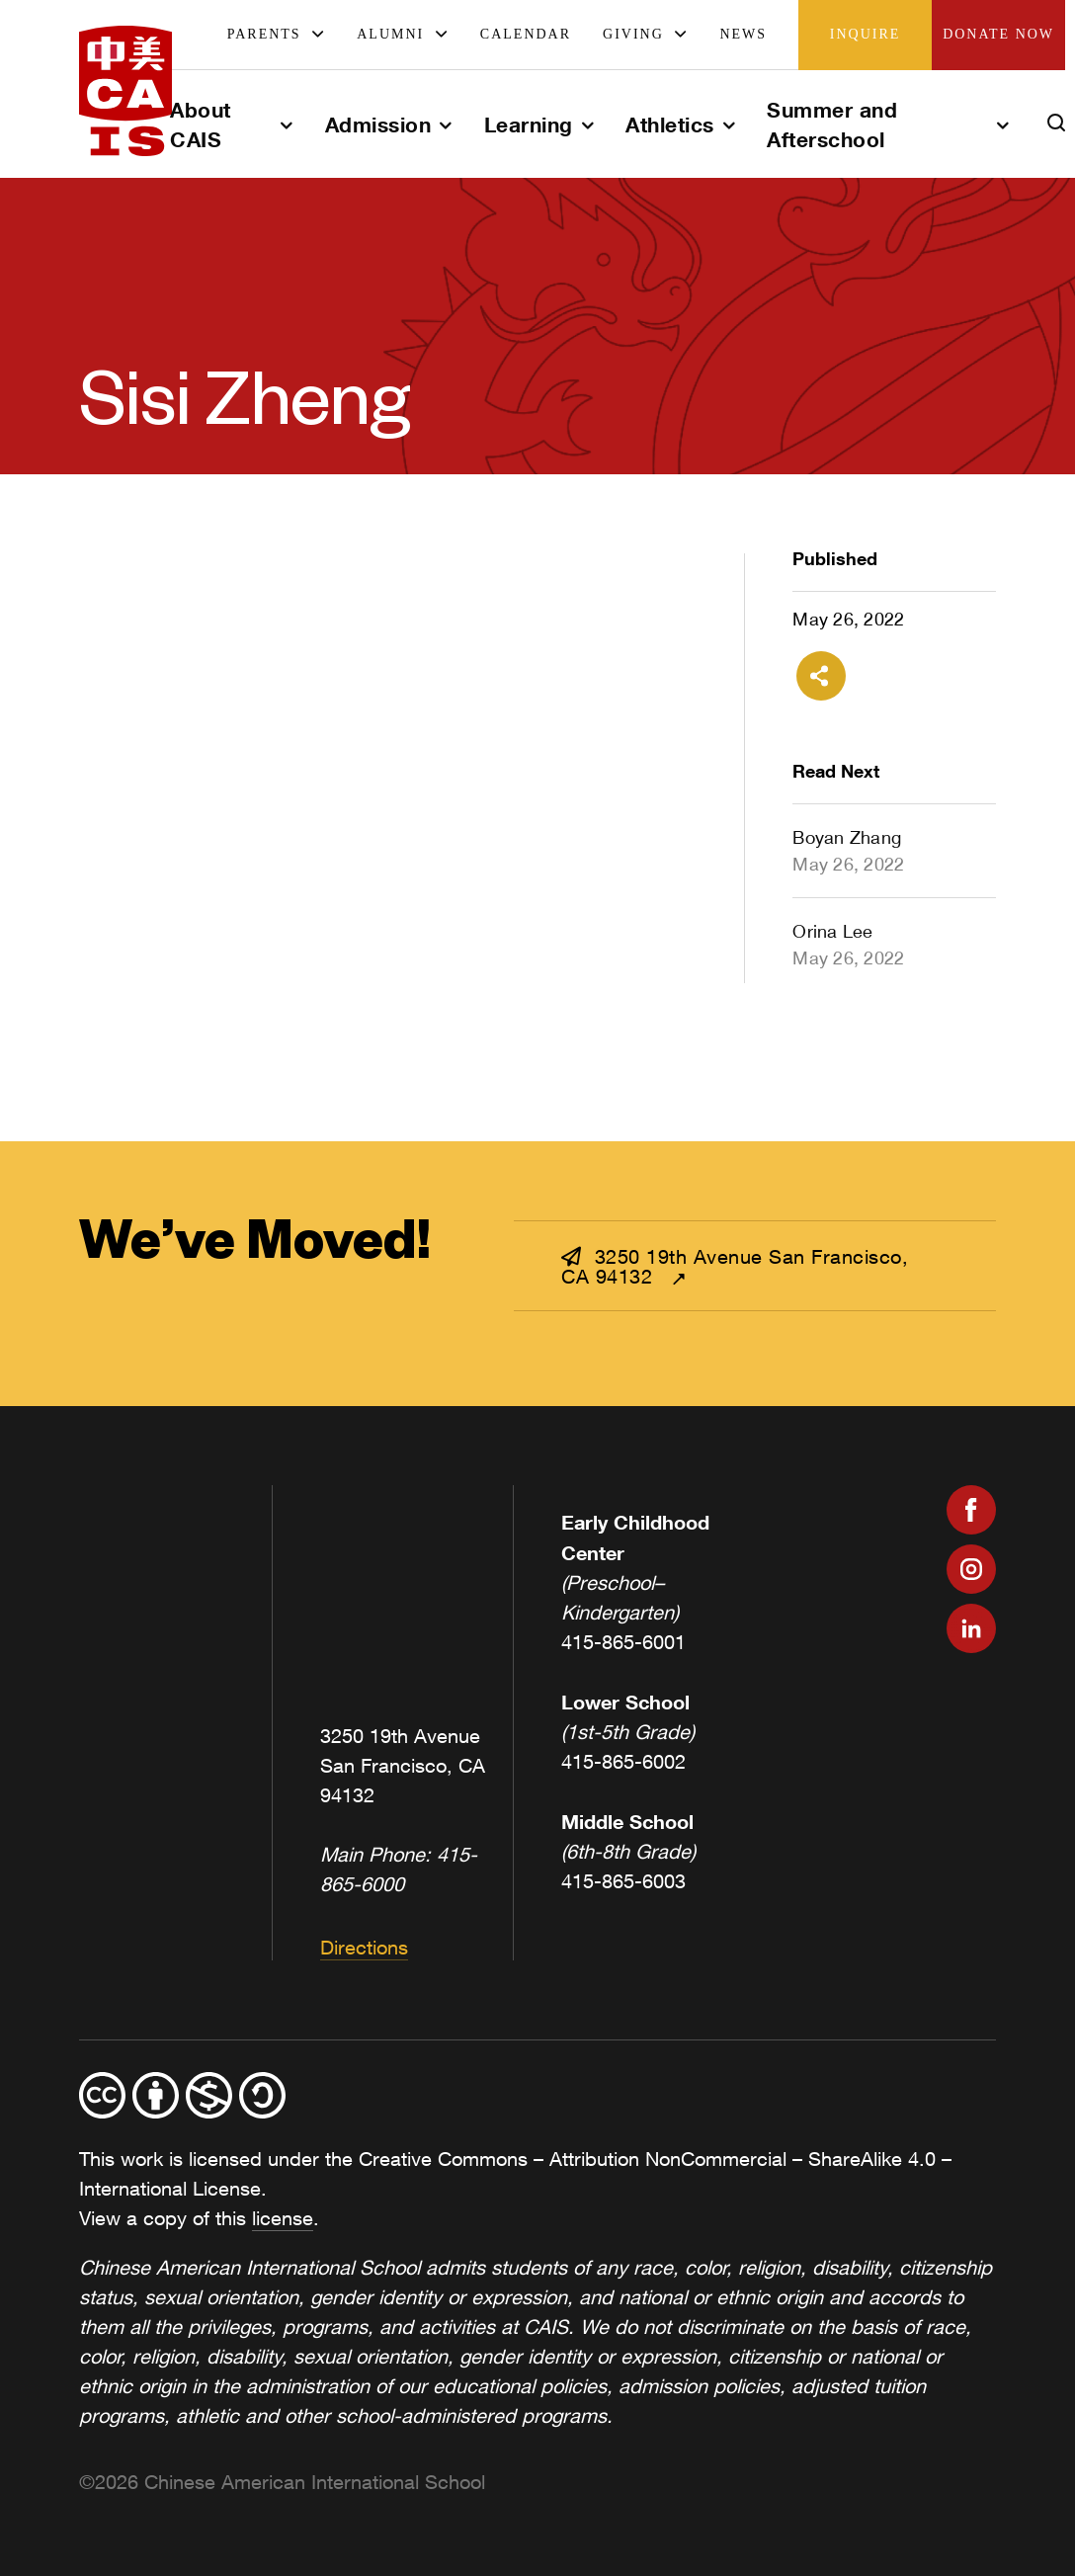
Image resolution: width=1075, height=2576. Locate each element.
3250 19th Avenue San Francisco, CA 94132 (734, 1266)
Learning (528, 124)
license (282, 2217)
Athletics (669, 124)
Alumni (390, 34)
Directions (364, 1947)
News (743, 34)
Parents (264, 34)
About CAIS (200, 124)
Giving (633, 34)
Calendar (525, 34)
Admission (378, 124)
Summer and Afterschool (832, 124)
